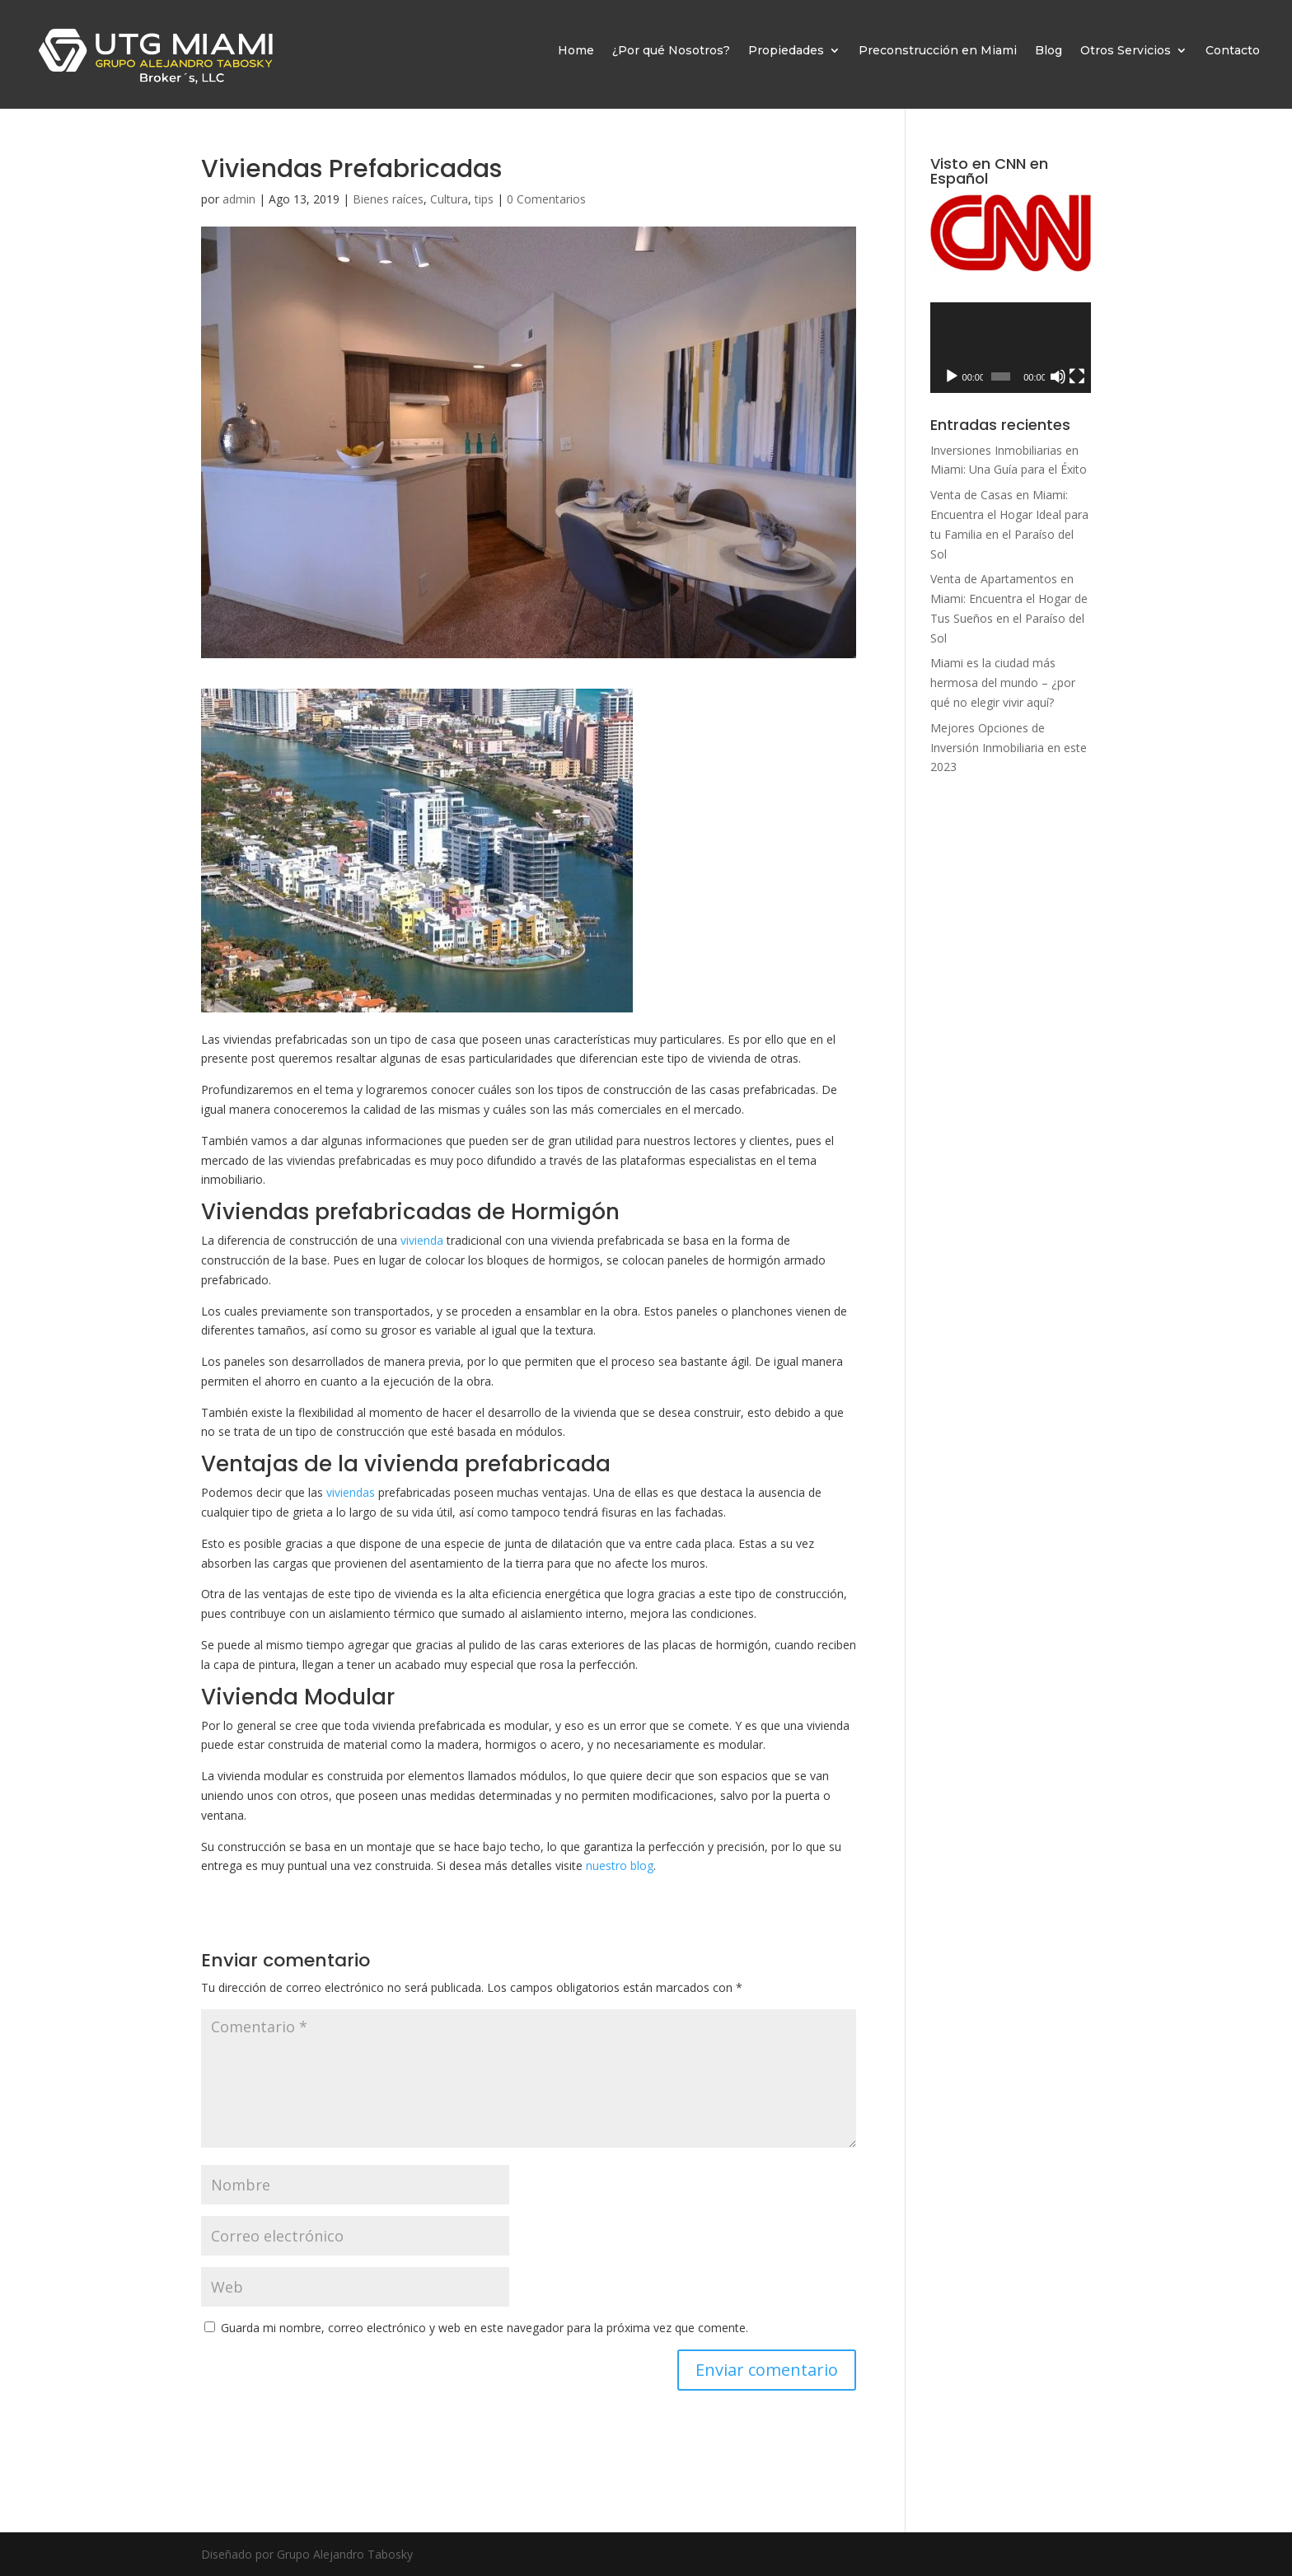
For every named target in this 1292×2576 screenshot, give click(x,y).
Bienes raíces (388, 199)
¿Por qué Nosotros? (671, 50)
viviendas (350, 1492)
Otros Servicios (1125, 50)
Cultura (449, 199)
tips (484, 199)
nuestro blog (619, 1865)
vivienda (421, 1240)
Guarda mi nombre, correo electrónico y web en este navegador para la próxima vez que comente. (484, 2327)
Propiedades (786, 50)
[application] (1010, 347)
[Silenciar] (1058, 376)
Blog (1048, 50)
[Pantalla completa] (1077, 376)
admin (238, 199)
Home (576, 50)
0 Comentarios (546, 199)
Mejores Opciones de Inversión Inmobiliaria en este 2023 (1008, 747)
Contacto (1232, 50)
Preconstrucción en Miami (938, 50)
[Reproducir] (951, 376)
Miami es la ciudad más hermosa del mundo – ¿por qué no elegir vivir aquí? (1002, 682)
